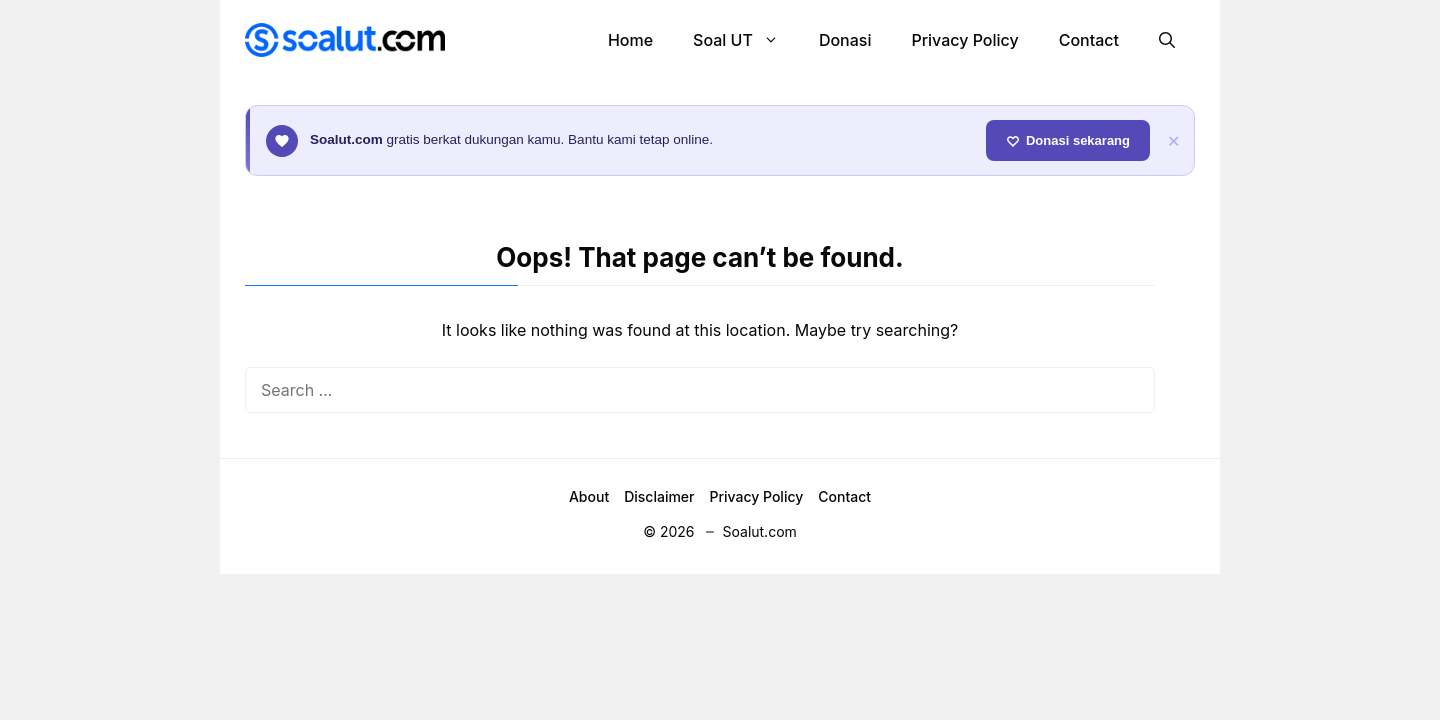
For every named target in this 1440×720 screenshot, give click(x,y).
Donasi (845, 40)
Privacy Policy (964, 40)
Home (630, 40)
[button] (1167, 40)
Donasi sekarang (1068, 140)
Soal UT (746, 40)
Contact (1089, 40)
